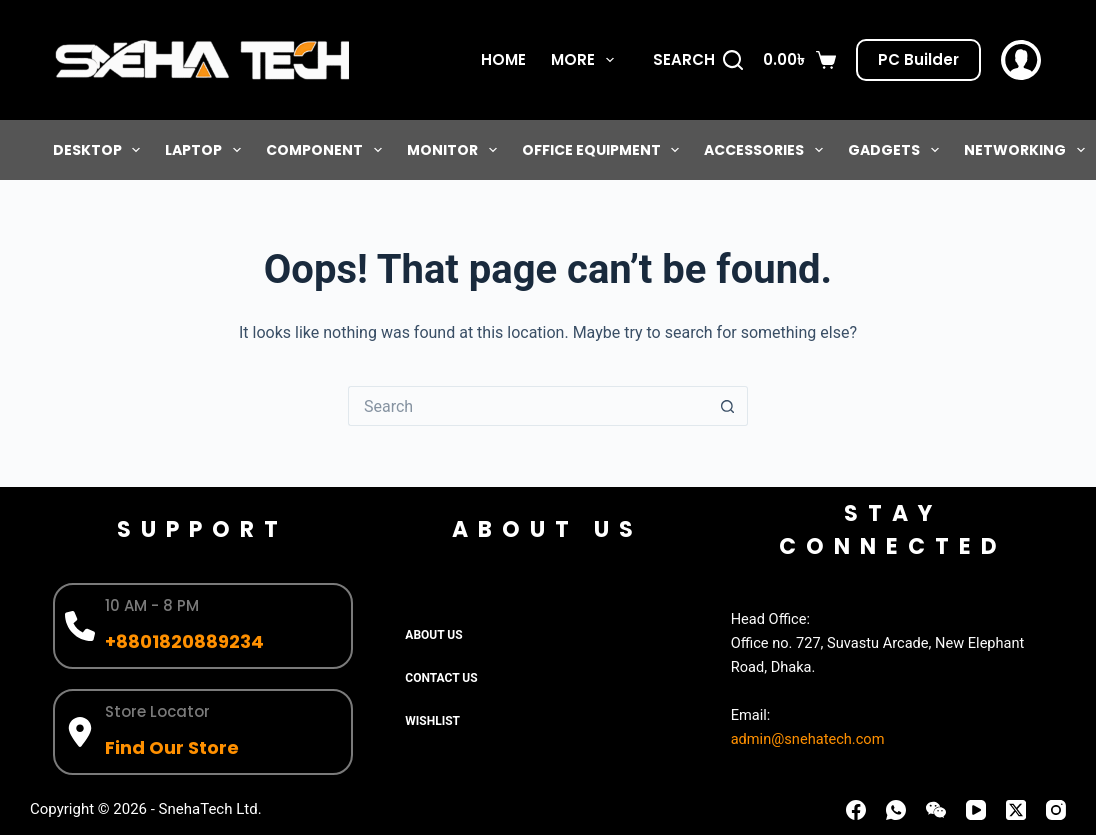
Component (328, 150)
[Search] (698, 60)
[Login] (1021, 60)
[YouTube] (976, 810)
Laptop (207, 150)
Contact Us (441, 678)
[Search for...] (528, 406)
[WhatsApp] (896, 810)
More (586, 60)
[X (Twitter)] (1016, 810)
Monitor (456, 150)
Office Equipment (605, 150)
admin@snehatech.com (808, 739)
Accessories (767, 150)
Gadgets (897, 150)
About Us (433, 635)
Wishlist (432, 721)
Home (503, 59)
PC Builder (918, 59)
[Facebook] (856, 810)
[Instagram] (1056, 810)
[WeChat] (936, 810)
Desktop (101, 150)
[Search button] (728, 406)
